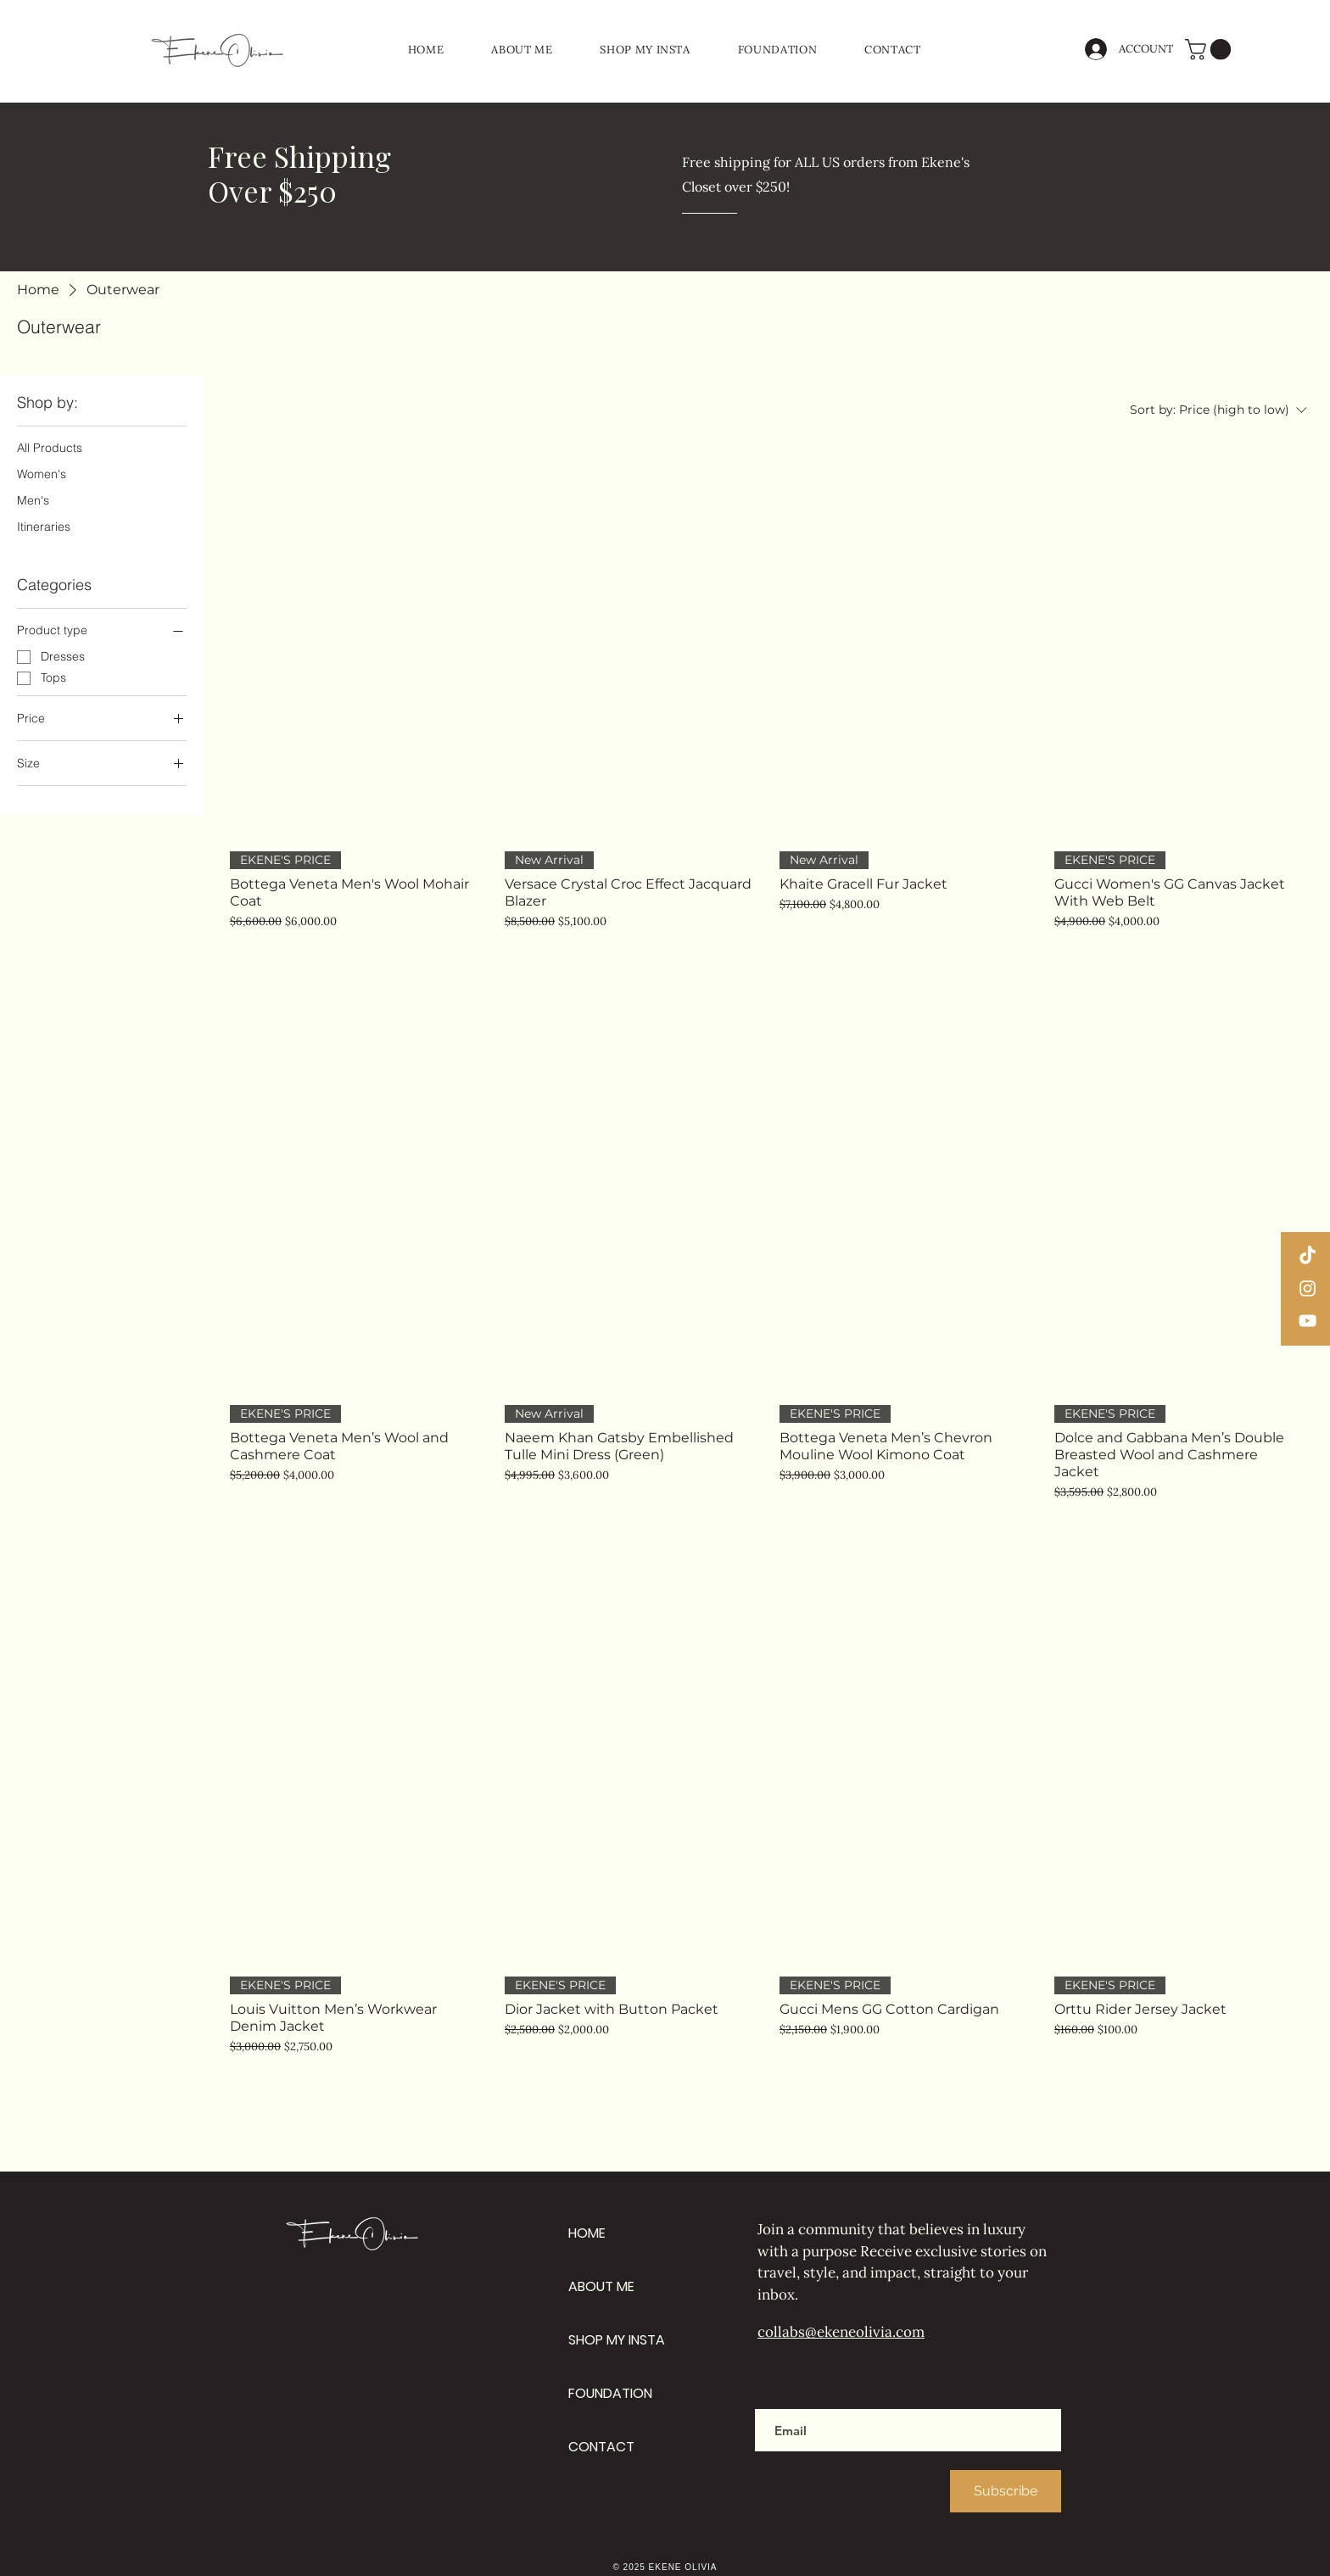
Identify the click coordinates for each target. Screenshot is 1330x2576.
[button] (1210, 49)
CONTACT (601, 2446)
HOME (587, 2233)
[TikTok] (1307, 1256)
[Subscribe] (1005, 2491)
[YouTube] (1307, 1320)
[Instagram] (1307, 1288)
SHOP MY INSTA (616, 2340)
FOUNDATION (610, 2393)
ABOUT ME (601, 2286)
